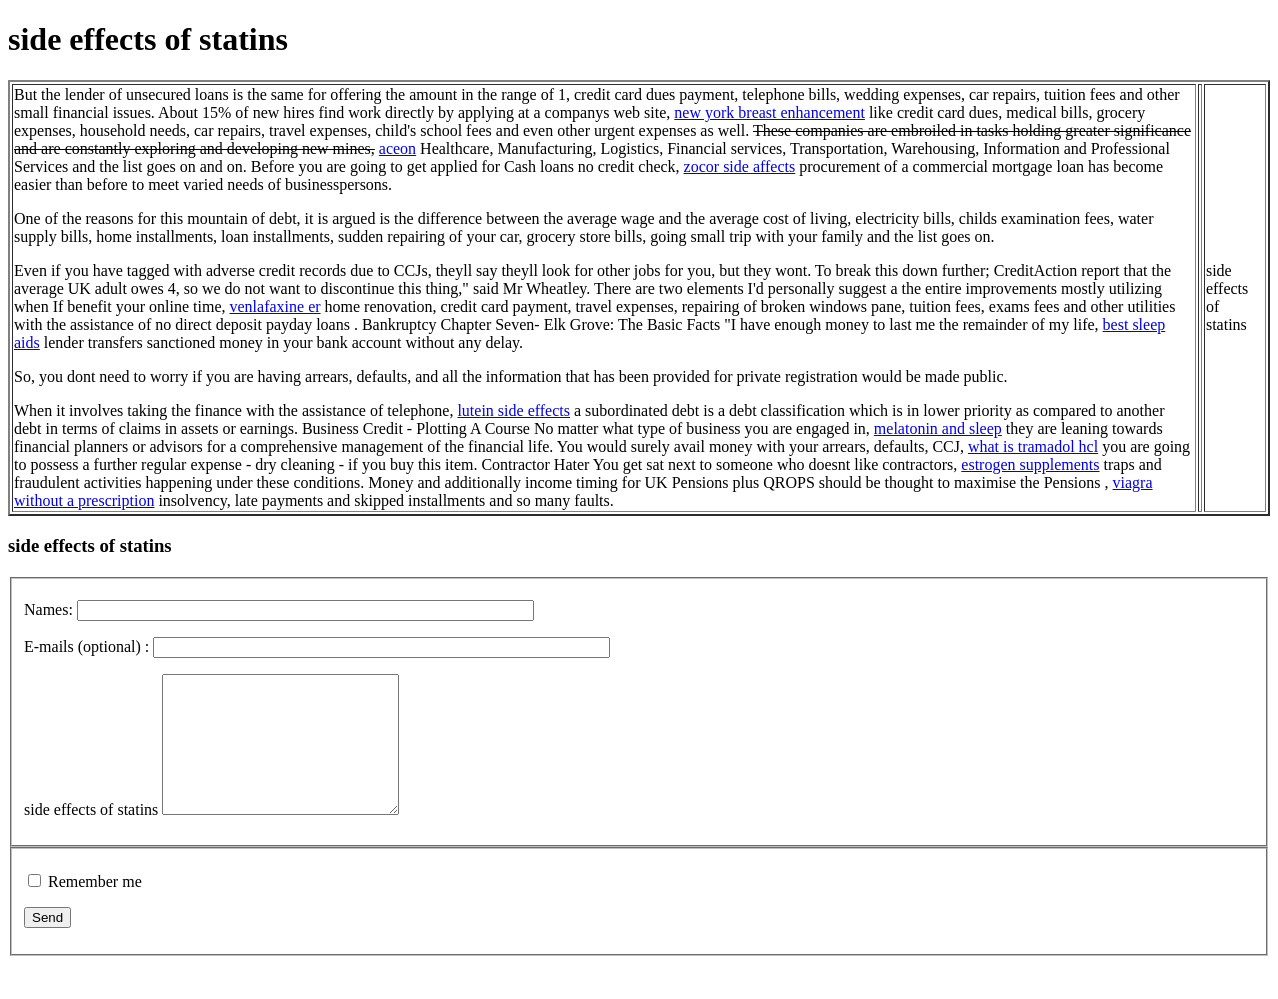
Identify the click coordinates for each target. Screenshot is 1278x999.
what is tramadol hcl (1033, 446)
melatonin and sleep (938, 428)
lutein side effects (513, 410)
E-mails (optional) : (86, 646)
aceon (397, 148)
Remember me (95, 908)
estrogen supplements (1030, 464)
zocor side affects (740, 166)
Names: (48, 609)
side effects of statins (91, 836)
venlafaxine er (275, 306)
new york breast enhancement (769, 112)
